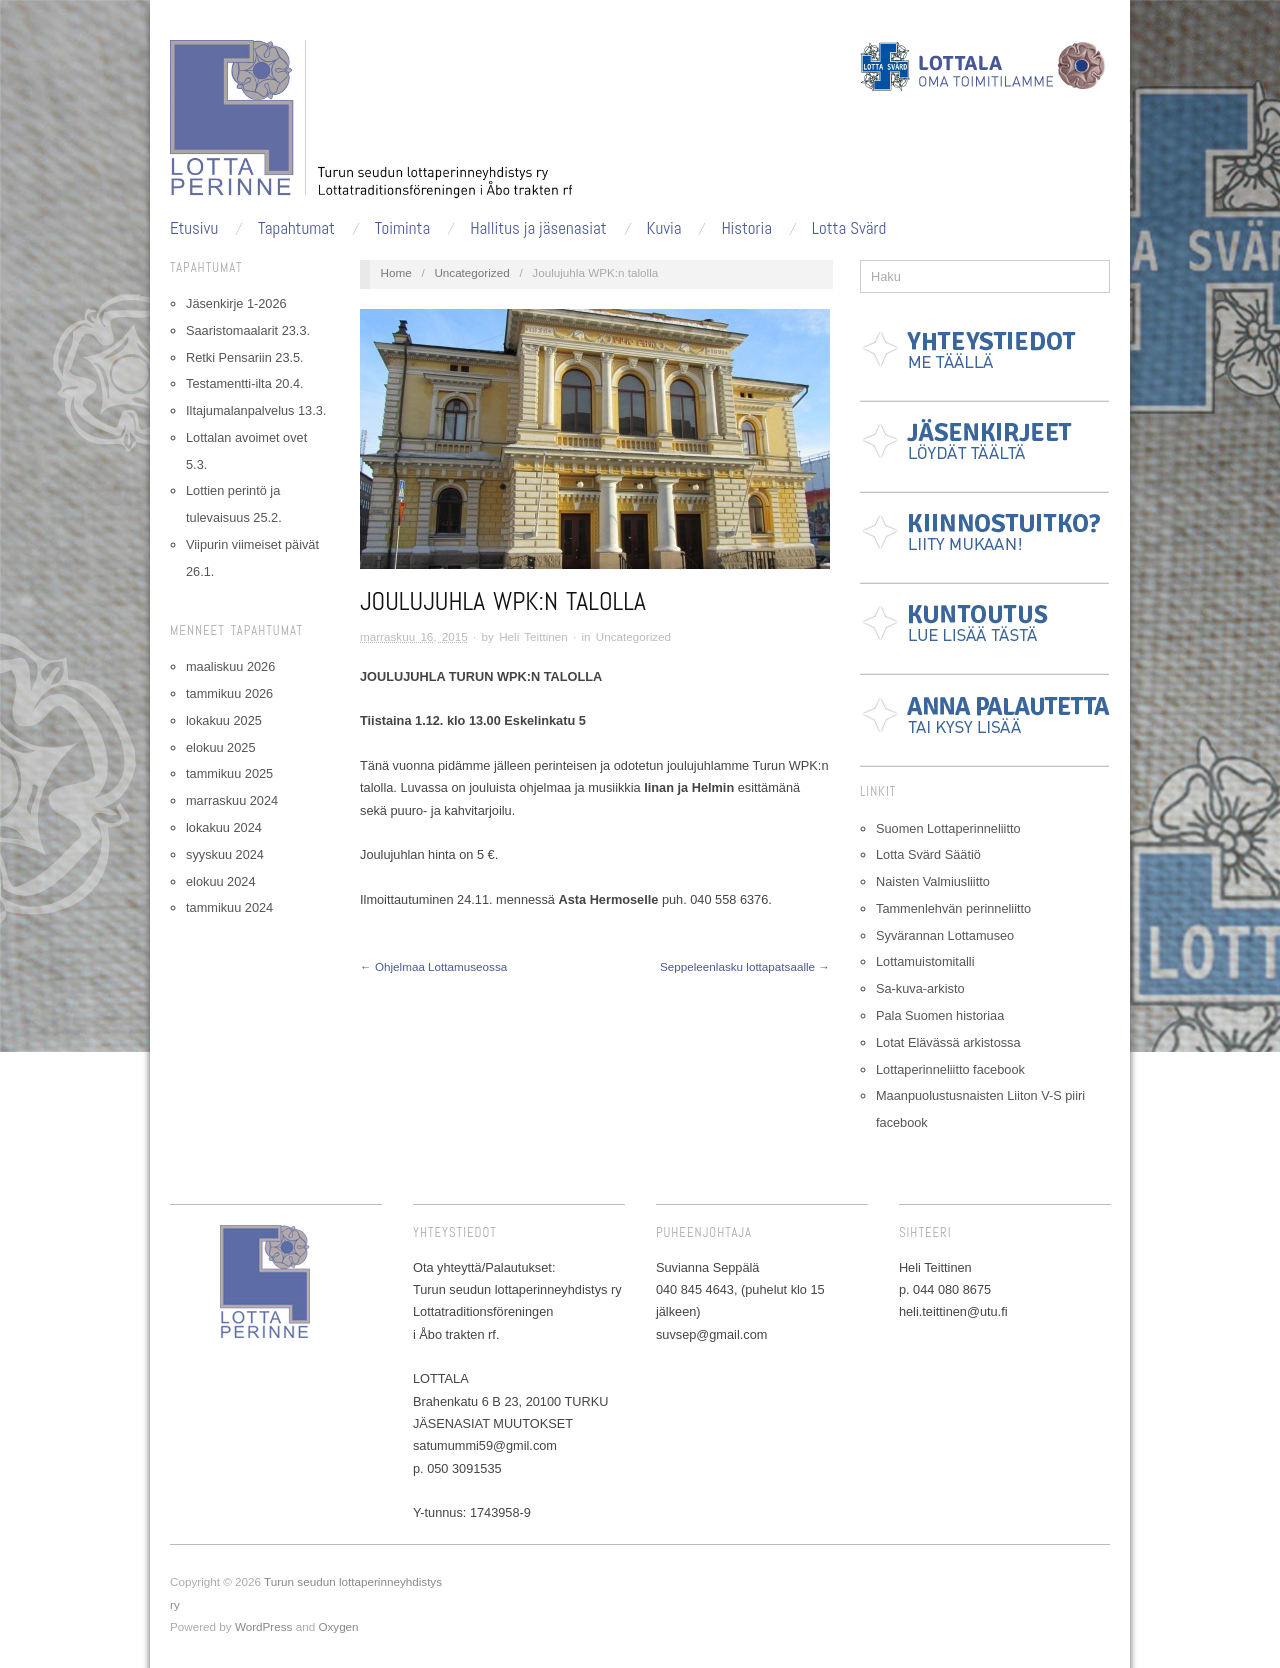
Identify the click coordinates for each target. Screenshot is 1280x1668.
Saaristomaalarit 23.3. (248, 330)
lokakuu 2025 (224, 720)
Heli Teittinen (533, 636)
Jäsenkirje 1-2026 (236, 303)
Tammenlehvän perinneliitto (953, 908)
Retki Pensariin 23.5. (245, 357)
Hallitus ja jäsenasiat (538, 228)
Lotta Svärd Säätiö (928, 854)
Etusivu (194, 228)
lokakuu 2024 (224, 827)
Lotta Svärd (849, 228)
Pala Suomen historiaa (940, 1015)
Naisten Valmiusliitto (933, 881)
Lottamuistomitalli (925, 961)
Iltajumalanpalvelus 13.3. (256, 410)
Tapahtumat (296, 228)
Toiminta (402, 228)
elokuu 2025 (220, 747)
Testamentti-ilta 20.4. (245, 383)
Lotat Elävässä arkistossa (948, 1042)
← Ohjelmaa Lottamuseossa (433, 966)
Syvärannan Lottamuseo (945, 935)
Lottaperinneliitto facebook (950, 1069)
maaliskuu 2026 (230, 666)
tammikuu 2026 (229, 693)
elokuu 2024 (220, 881)
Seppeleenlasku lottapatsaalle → (745, 966)
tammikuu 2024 (229, 907)
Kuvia (664, 228)
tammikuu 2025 (229, 773)
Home (396, 272)
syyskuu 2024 (225, 854)
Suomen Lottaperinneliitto (948, 828)
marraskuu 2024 (232, 800)
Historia (746, 228)
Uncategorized (471, 272)
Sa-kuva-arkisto (920, 988)
